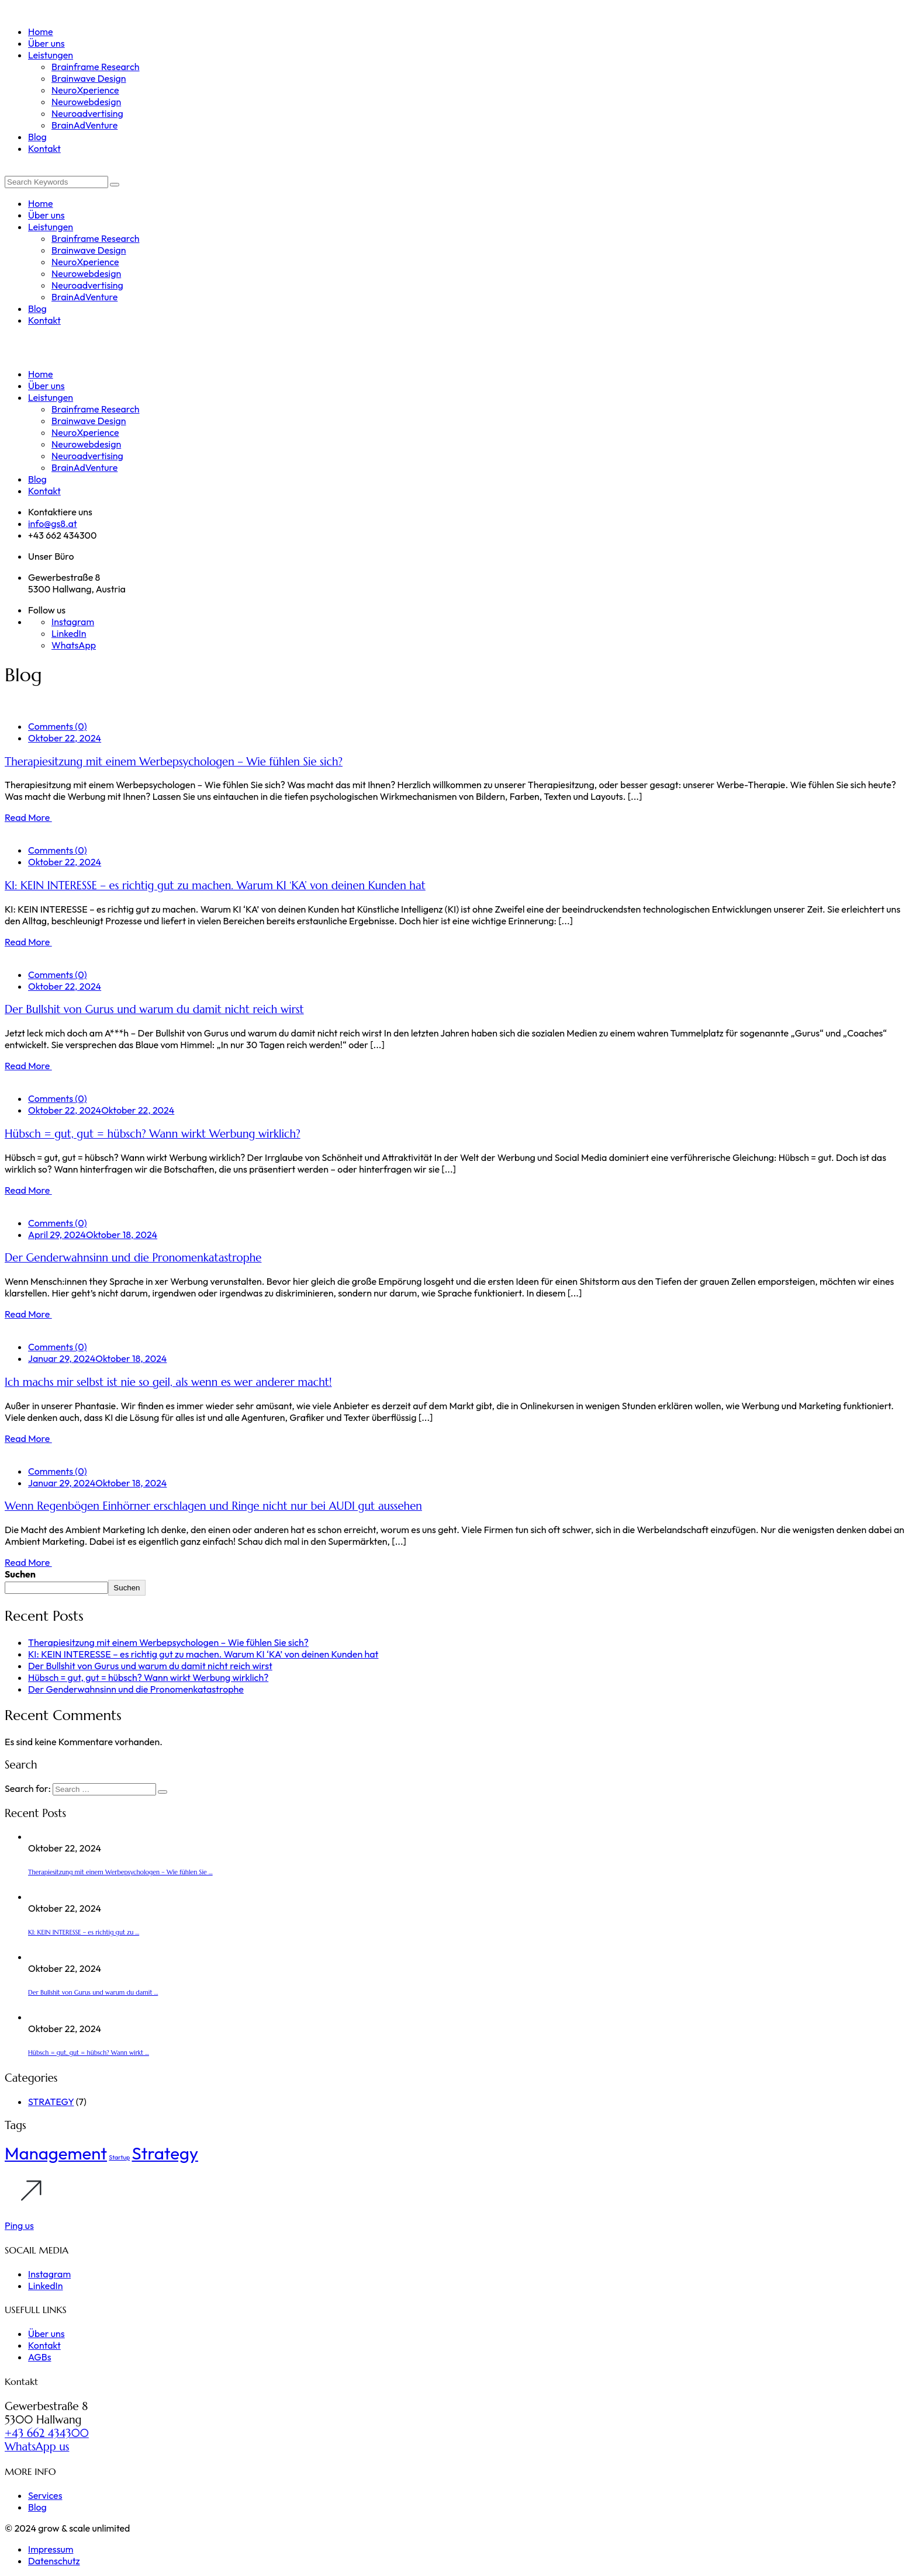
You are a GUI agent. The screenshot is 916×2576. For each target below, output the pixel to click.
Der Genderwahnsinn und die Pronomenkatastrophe (133, 1257)
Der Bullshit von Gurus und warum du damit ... (93, 1992)
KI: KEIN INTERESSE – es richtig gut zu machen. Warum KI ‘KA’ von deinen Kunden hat (215, 885)
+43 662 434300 (47, 2433)
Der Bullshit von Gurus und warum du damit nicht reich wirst (154, 1009)
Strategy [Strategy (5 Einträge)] (165, 2153)
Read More (28, 817)
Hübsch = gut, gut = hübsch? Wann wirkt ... (88, 2053)
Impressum (50, 2549)
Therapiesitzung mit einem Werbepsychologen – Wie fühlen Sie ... (120, 1872)
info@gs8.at (52, 523)
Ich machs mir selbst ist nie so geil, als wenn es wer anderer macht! (168, 1382)
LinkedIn (69, 633)
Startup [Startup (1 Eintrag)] (119, 2157)
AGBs (39, 2357)
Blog (37, 2507)
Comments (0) (57, 726)
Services (45, 2495)
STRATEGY (51, 2101)
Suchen (20, 1574)
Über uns (46, 2333)
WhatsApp (73, 645)
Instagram (72, 621)
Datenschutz (54, 2561)
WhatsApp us (37, 2446)
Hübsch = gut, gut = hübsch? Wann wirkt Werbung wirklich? (152, 1133)
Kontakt (44, 2345)
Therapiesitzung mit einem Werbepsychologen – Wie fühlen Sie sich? (174, 761)
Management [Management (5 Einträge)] (56, 2153)
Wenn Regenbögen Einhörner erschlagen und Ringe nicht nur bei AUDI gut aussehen (213, 1506)
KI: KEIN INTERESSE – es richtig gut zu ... (83, 1932)
